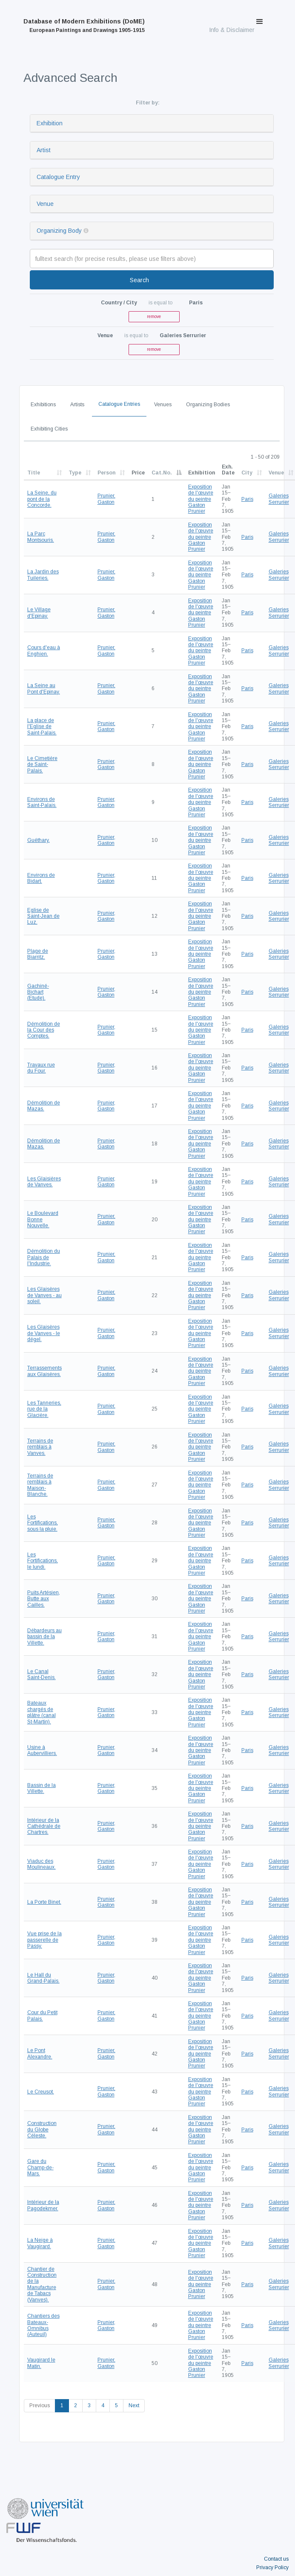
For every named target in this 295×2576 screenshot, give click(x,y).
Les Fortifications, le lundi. (42, 1561)
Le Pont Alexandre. (39, 2053)
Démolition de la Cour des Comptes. (43, 1030)
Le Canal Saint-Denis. (41, 1674)
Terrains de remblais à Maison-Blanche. (40, 1485)
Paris (247, 499)
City (246, 473)
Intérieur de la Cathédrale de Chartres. (43, 1826)
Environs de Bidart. (41, 878)
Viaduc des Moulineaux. (41, 1864)
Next (134, 2405)
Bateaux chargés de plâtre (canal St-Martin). (41, 1712)
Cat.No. (162, 473)
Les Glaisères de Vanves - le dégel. (43, 1333)
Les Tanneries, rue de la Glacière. (44, 1409)
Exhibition (50, 123)
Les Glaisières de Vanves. (44, 1182)
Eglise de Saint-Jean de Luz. (43, 916)
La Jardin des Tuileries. (43, 575)
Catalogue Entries (119, 404)
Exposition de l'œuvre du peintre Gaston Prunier (200, 499)
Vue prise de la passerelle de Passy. (44, 1940)
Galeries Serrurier (279, 499)
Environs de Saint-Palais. (42, 802)
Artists (77, 405)
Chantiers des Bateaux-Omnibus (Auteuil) (43, 2325)
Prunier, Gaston (106, 499)
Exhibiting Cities (49, 429)
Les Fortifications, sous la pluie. (42, 1523)
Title (33, 473)
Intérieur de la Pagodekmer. (43, 2205)
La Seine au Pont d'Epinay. (43, 688)
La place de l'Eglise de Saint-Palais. (42, 726)
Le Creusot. (40, 2092)
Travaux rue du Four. (41, 1068)
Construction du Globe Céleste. (42, 2129)
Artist (44, 150)
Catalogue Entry (58, 176)
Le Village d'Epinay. (39, 613)
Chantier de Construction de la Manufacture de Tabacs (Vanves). (42, 2284)
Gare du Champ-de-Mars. (40, 2167)
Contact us (276, 2559)
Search (139, 280)
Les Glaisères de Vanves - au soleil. (44, 1295)
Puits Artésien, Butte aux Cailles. (43, 1599)
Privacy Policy (272, 2567)
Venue (45, 203)
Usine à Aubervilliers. (42, 1750)
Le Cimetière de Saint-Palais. (42, 764)
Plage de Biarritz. (37, 954)
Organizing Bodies (208, 405)
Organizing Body (59, 230)
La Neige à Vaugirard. (40, 2243)
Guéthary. (38, 840)
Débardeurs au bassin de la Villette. (44, 1637)
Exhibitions (43, 405)
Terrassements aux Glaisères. (44, 1371)
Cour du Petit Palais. (42, 2015)
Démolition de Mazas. (43, 1106)
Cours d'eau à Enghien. (43, 650)
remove (154, 316)
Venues (163, 405)
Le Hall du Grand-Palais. (43, 1978)
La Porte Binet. (44, 1902)
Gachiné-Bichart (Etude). (38, 992)
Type (75, 473)
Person (106, 473)
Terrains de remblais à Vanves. (40, 1447)
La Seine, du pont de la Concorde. (42, 499)
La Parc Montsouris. (40, 537)
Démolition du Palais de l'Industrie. (43, 1257)
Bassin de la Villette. (41, 1788)
